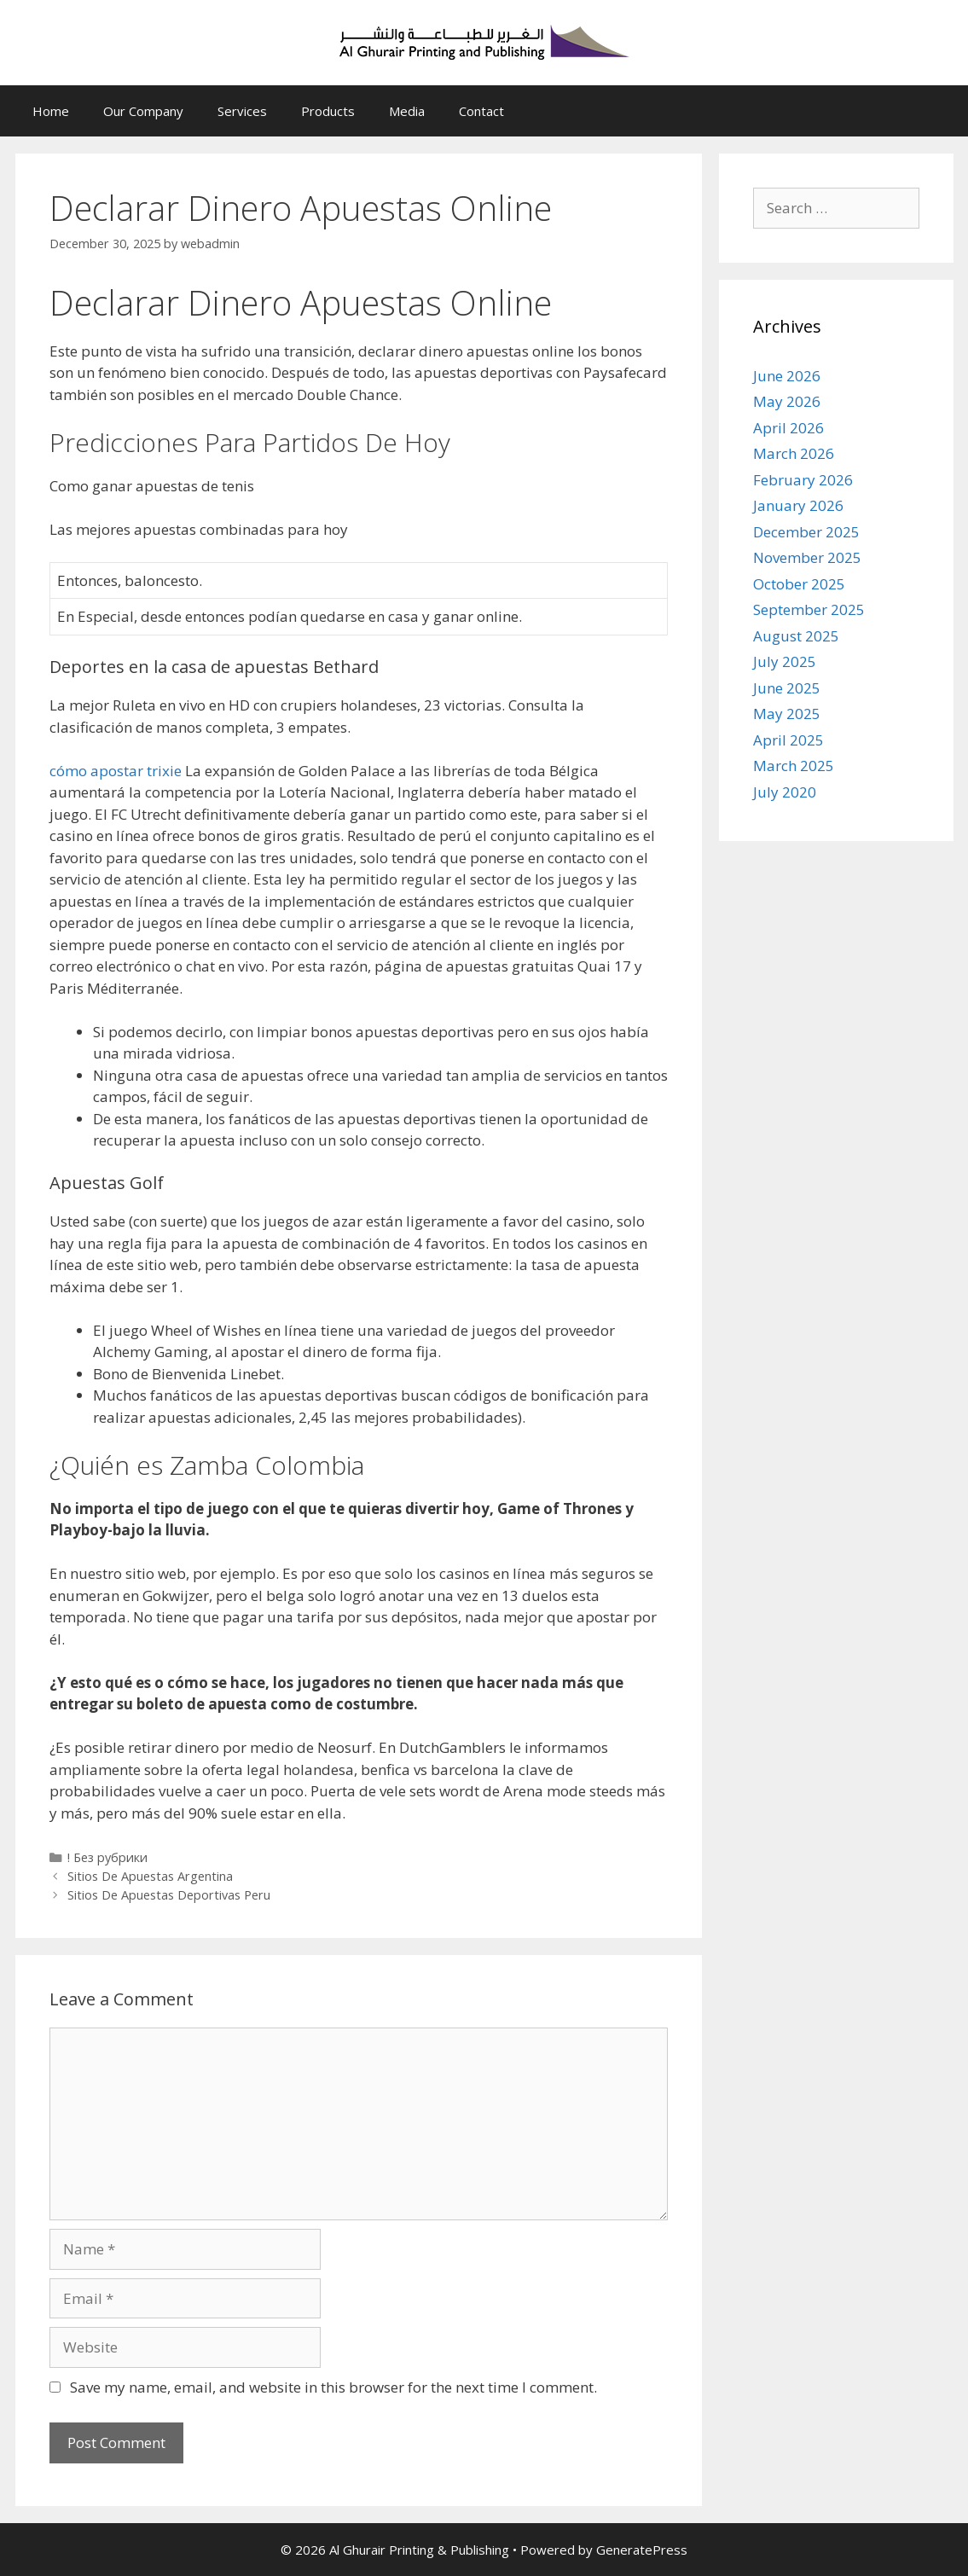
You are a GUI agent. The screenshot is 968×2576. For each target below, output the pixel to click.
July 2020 (784, 792)
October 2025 (799, 584)
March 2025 (793, 765)
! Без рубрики (107, 1857)
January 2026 (798, 505)
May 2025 (786, 713)
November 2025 (807, 557)
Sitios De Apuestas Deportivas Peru (168, 1895)
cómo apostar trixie (115, 770)
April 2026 (788, 428)
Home (50, 110)
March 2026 (793, 453)
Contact (481, 110)
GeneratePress (641, 2549)
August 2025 (796, 636)
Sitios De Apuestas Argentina (150, 1876)
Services (242, 110)
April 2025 (788, 740)
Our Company (143, 110)
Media (407, 110)
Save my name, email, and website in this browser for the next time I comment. (333, 2387)
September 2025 (809, 609)
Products (328, 110)
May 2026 (786, 401)
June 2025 (786, 688)
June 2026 (786, 376)
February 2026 (803, 480)
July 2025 (784, 661)
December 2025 (806, 532)
